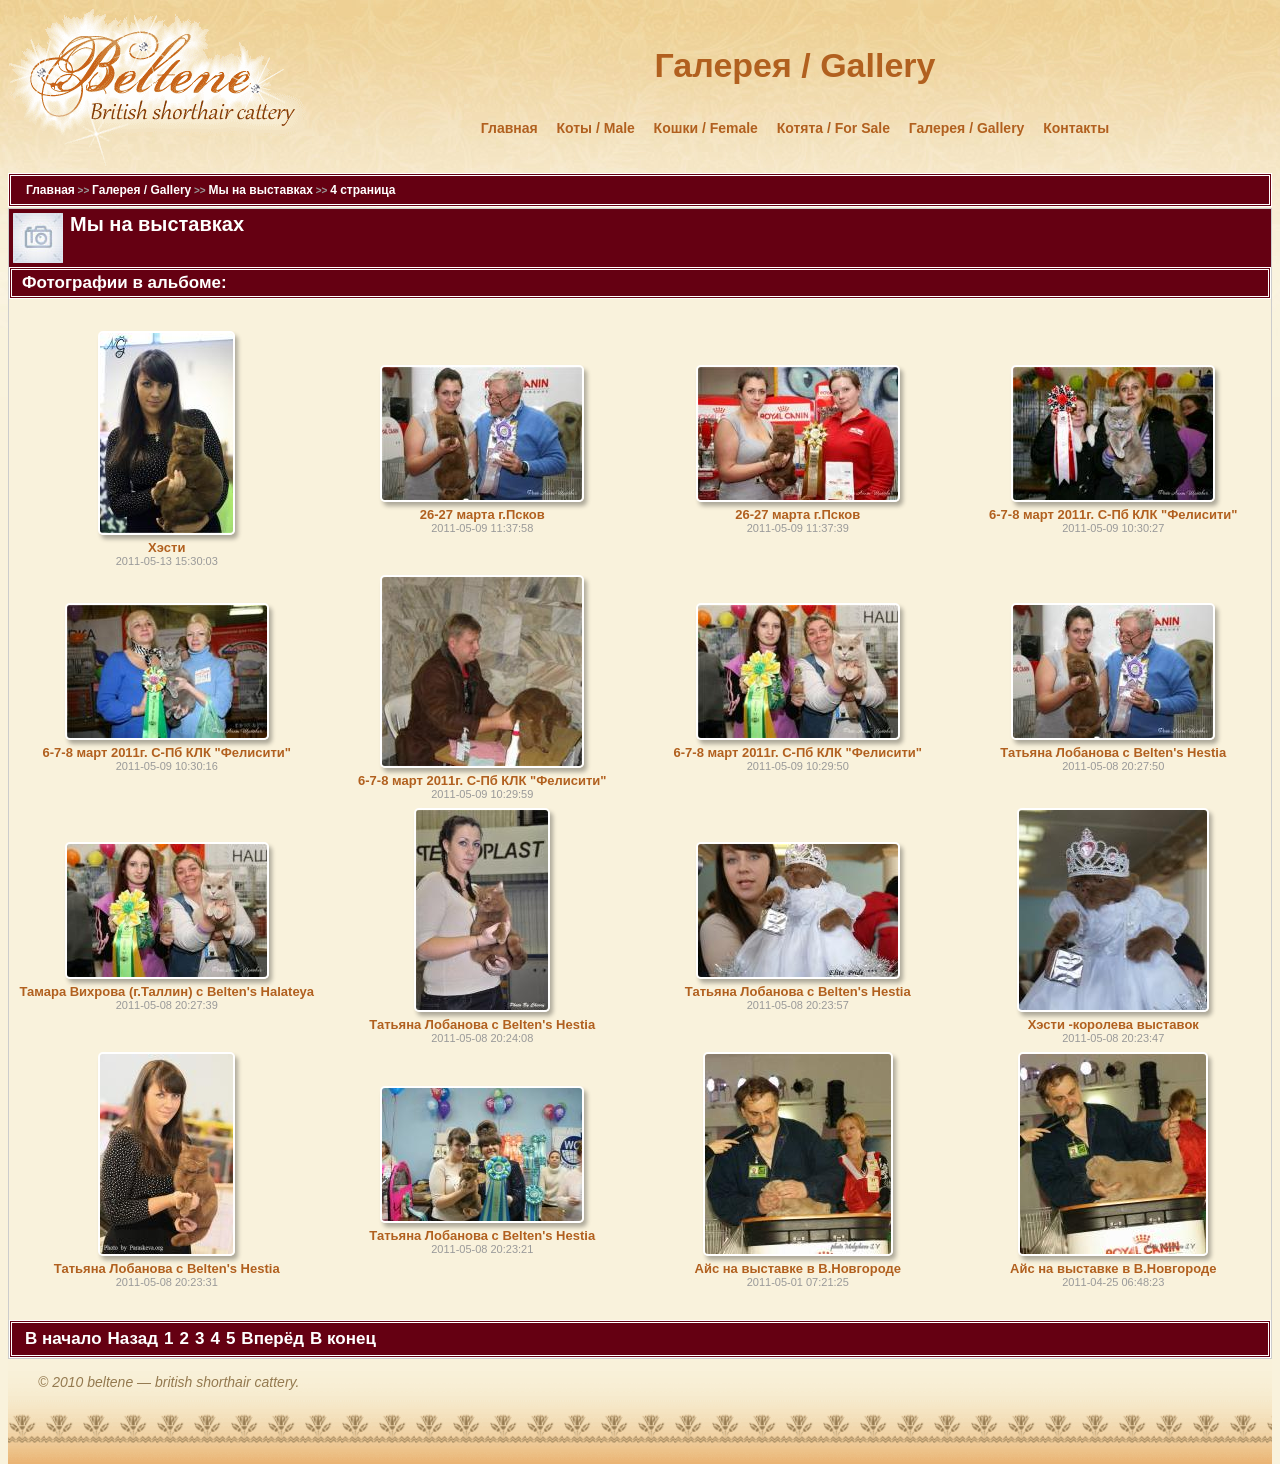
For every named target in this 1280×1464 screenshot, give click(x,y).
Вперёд (272, 1338)
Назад (133, 1338)
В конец (343, 1338)
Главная (509, 128)
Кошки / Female (706, 128)
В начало (63, 1338)
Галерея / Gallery (967, 128)
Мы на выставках (260, 190)
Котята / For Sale (833, 128)
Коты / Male (596, 128)
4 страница (362, 190)
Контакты (1076, 128)
